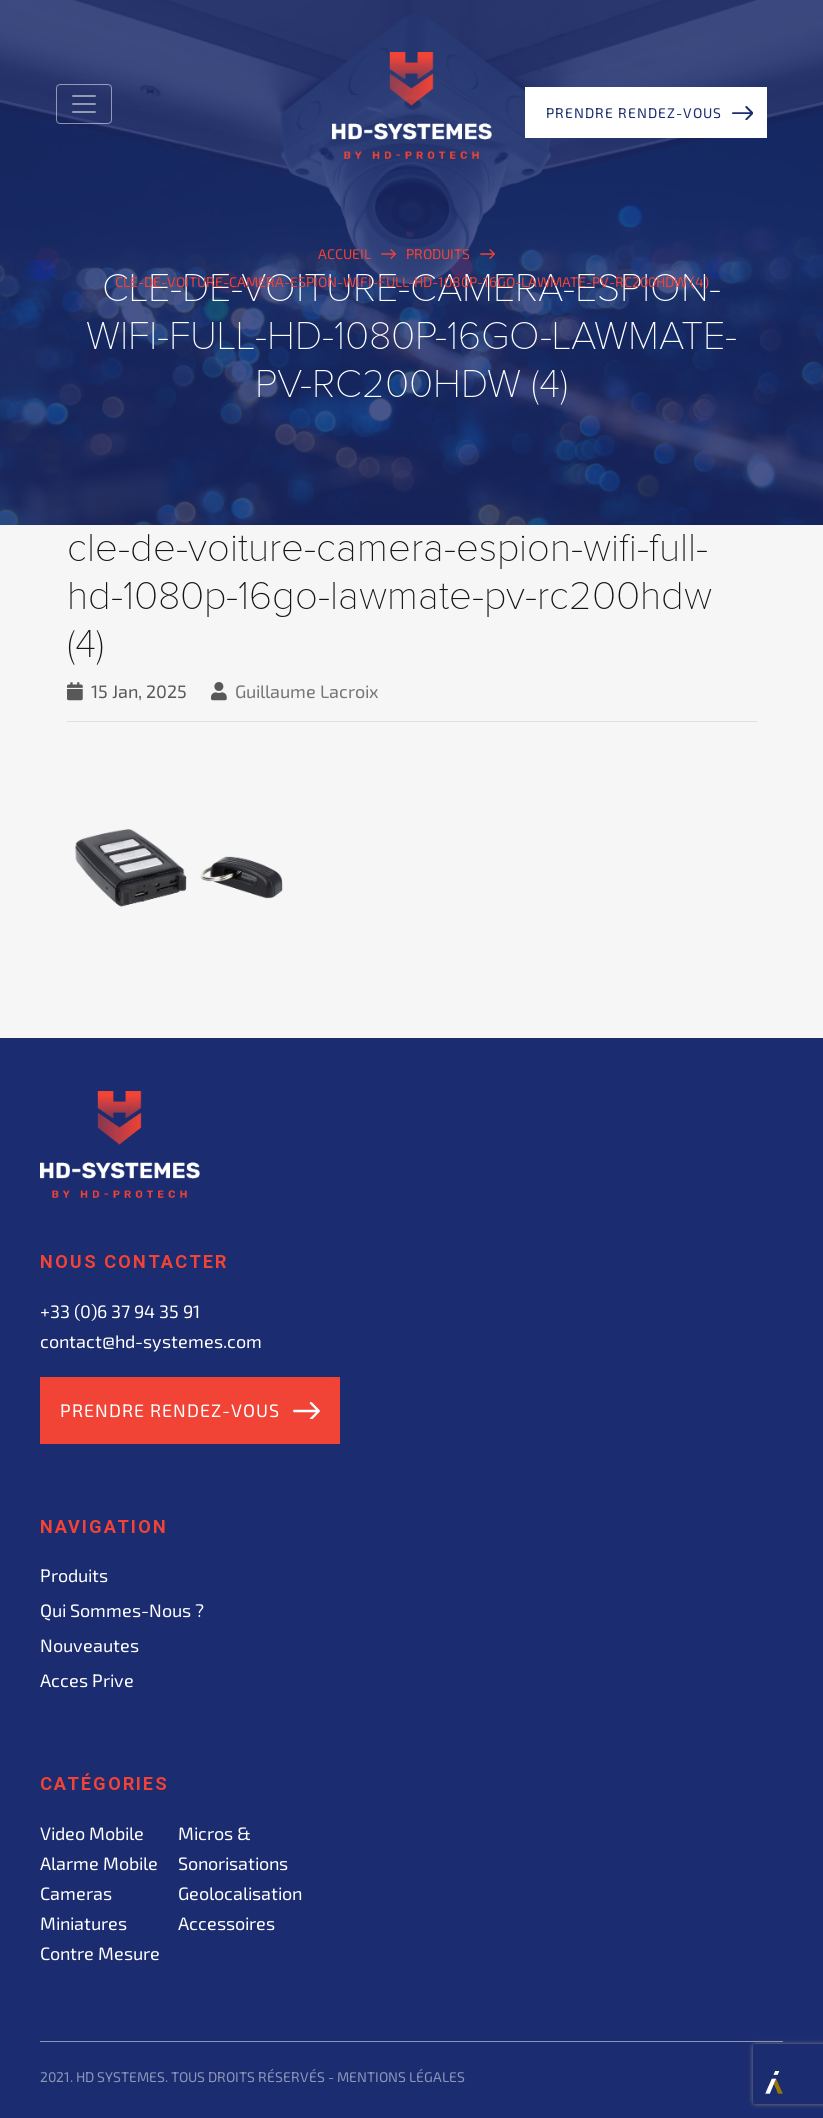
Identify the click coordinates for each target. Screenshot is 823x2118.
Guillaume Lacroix (307, 691)
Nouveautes (89, 1645)
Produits (74, 1575)
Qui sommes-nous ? (122, 1610)
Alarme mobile (99, 1863)
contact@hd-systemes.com (151, 1341)
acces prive (87, 1680)
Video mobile (92, 1833)
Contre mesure (100, 1953)
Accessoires (226, 1923)
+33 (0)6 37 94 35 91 (120, 1311)
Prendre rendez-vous (634, 112)
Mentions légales (401, 2076)
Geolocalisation (240, 1893)
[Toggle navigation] (84, 104)
